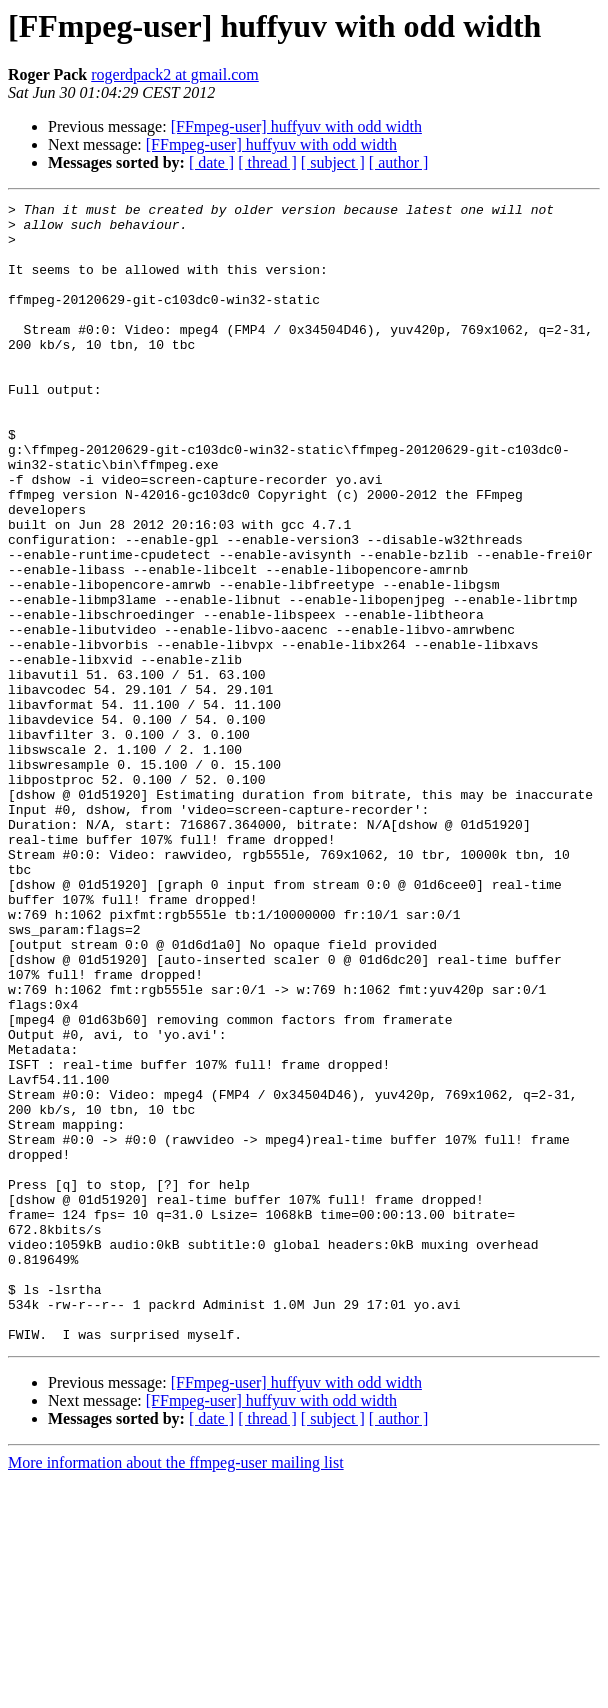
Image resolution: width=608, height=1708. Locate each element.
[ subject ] (333, 162)
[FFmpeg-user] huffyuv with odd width (296, 126)
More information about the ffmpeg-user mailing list (176, 1690)
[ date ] (211, 162)
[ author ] (399, 162)
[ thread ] (267, 162)
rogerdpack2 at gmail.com (175, 74)
